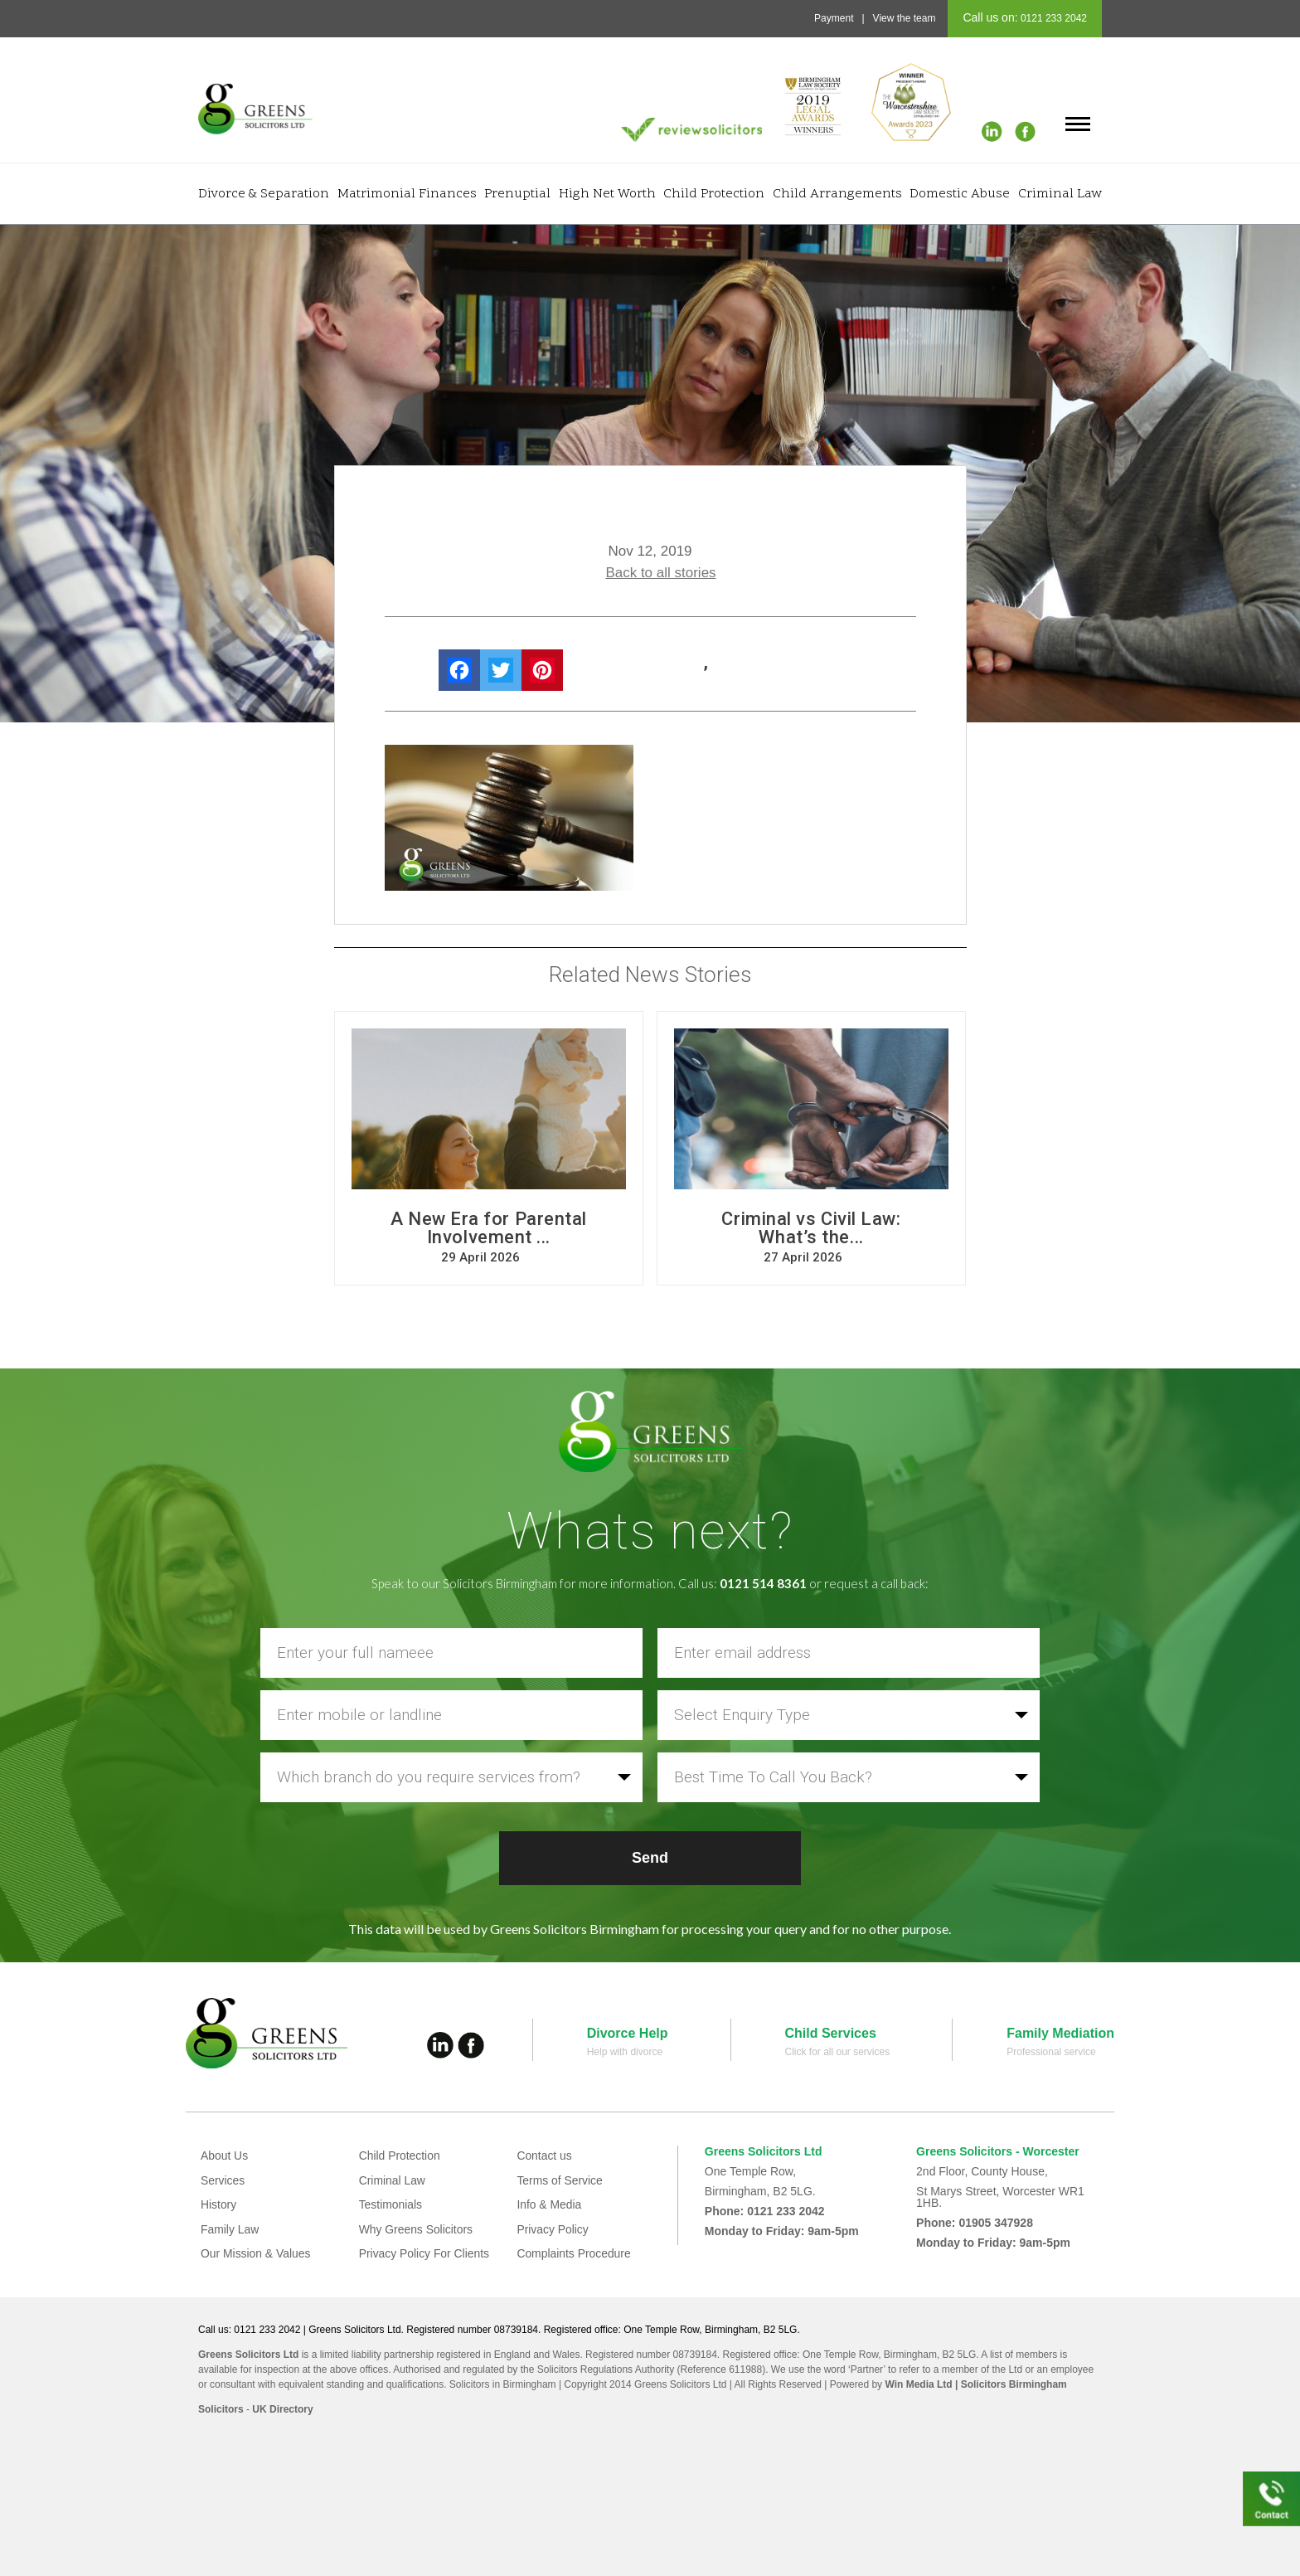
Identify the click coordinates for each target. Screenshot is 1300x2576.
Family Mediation (1060, 2033)
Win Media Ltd (918, 2384)
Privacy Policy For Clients (425, 2253)
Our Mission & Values (256, 2253)
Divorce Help (627, 2033)
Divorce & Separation (263, 194)
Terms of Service (560, 2180)
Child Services (830, 2033)
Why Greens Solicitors (416, 2229)
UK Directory (282, 2409)
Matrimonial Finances (407, 194)
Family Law (230, 2229)
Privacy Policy (553, 2229)
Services (223, 2180)
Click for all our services (837, 2052)
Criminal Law (1060, 194)
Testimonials (391, 2204)
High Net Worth (607, 194)
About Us (225, 2155)
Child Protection (713, 194)
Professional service (1051, 2052)
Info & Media (549, 2204)
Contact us (544, 2155)
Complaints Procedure (574, 2253)
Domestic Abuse (960, 194)
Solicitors (221, 2409)
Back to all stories (660, 573)
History (219, 2204)
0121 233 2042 (1052, 18)
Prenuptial (517, 194)
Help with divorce (624, 2052)
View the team (904, 18)
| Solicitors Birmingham (1010, 2384)
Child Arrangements (837, 194)
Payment (833, 18)
